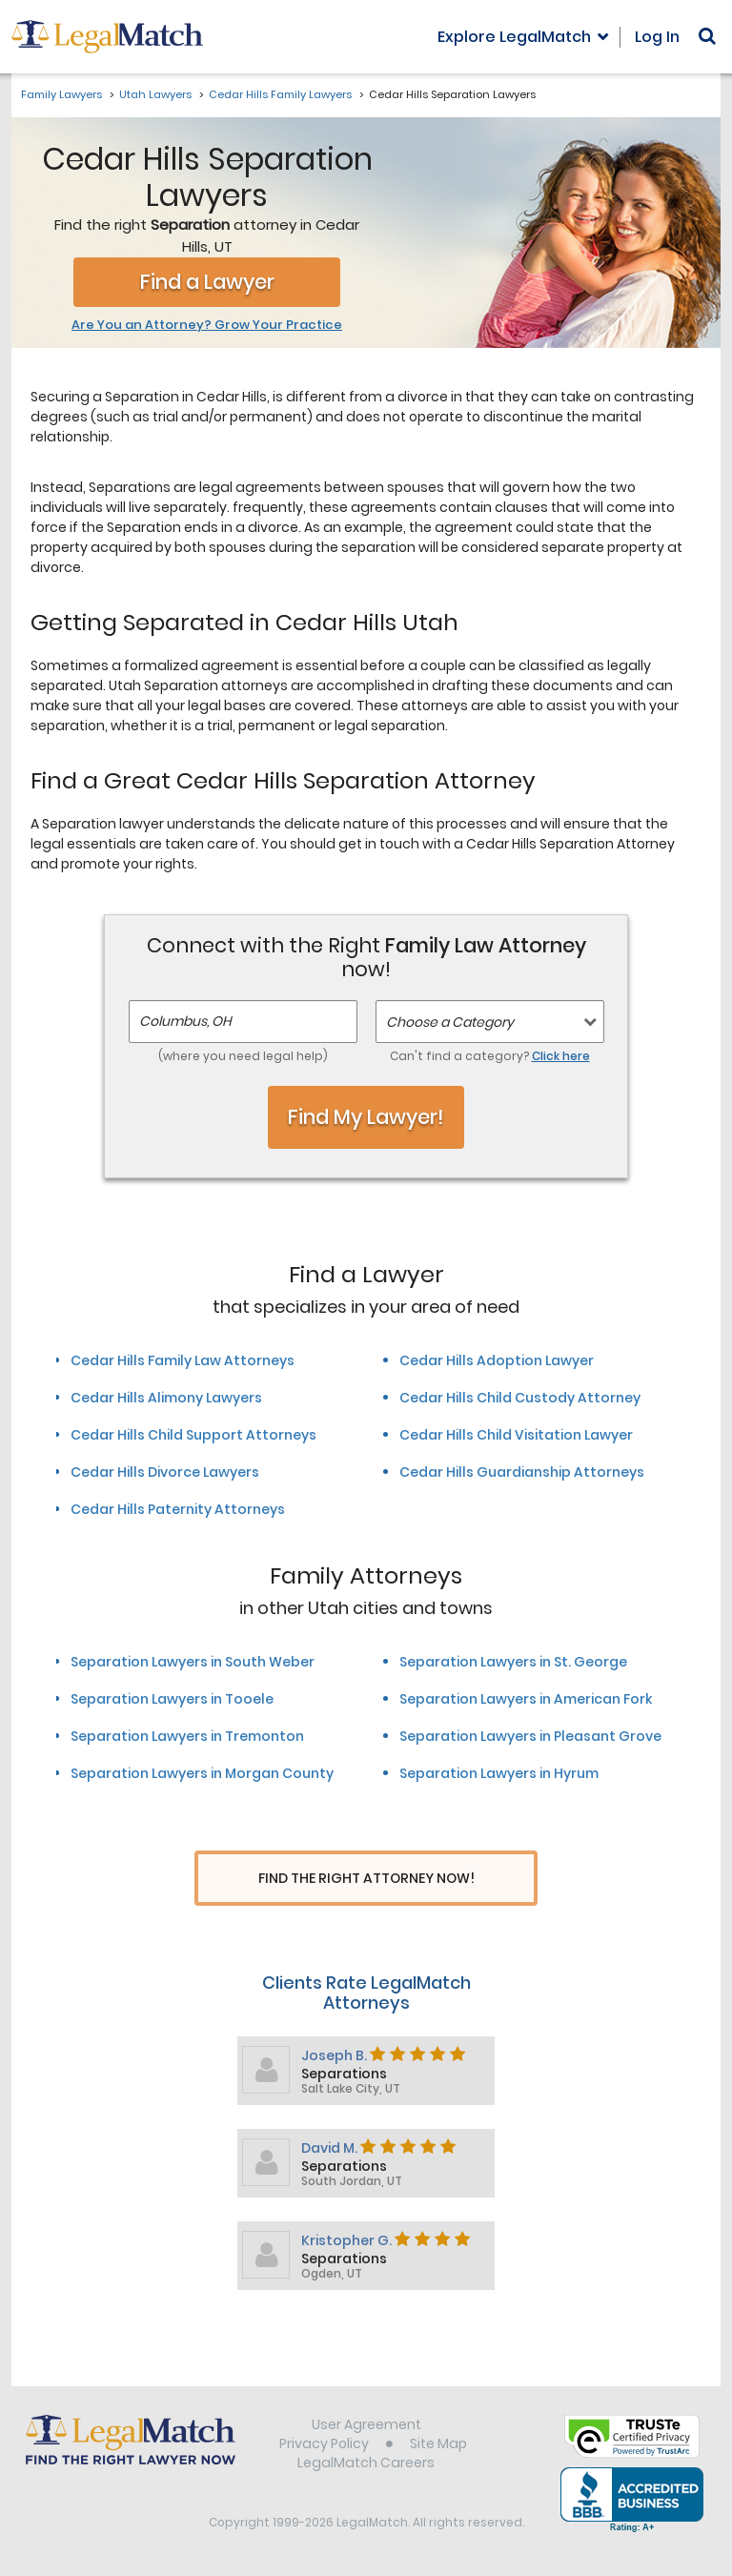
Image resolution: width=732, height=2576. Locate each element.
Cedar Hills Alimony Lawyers (166, 1397)
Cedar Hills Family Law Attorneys (183, 1360)
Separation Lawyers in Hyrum (499, 1773)
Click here (561, 1056)
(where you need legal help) (243, 1056)
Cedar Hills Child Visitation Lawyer (516, 1434)
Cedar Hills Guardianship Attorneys (521, 1472)
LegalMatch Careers (366, 2464)
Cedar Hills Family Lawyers (280, 94)
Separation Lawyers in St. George (513, 1661)
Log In (657, 37)
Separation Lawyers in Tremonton (187, 1736)
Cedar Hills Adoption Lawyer (496, 1360)
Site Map (438, 2445)
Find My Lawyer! (366, 1117)
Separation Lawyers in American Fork (525, 1698)
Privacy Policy (324, 2445)
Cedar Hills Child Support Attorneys (193, 1434)
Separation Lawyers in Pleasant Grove (530, 1736)
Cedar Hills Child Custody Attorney (519, 1397)
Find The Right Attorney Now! (366, 1879)
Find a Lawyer (207, 282)
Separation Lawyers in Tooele (172, 1698)
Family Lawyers (61, 94)
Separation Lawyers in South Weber (193, 1661)
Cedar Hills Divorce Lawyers (165, 1472)
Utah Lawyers (155, 94)
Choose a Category (450, 1022)
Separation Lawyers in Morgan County (202, 1773)
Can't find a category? (490, 1056)
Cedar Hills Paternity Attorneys (178, 1509)
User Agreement (366, 2426)
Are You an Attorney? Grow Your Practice (206, 325)
